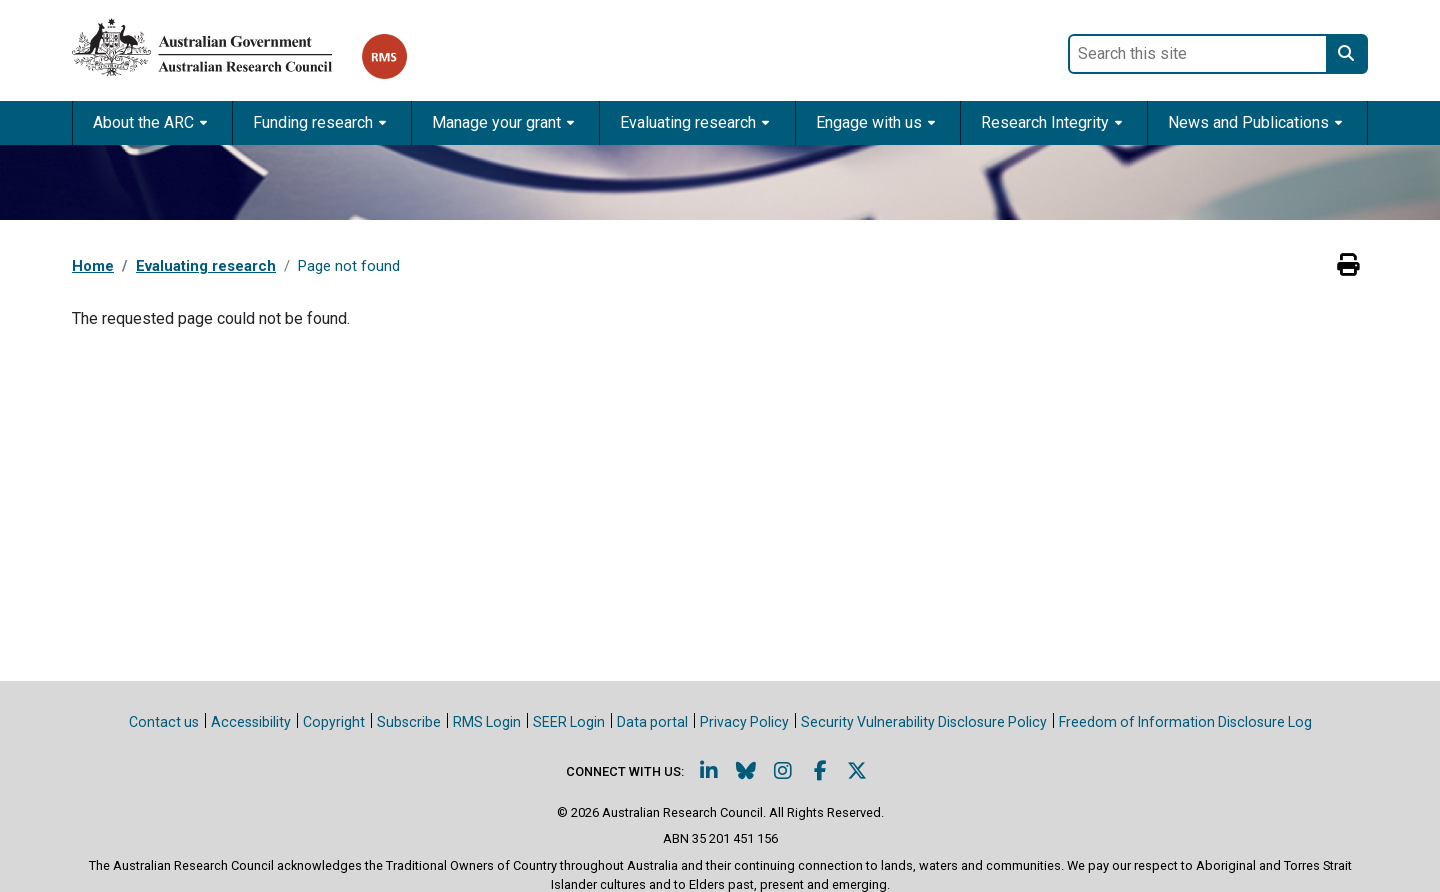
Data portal (652, 722)
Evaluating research (206, 266)
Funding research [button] (313, 122)
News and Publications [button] (1248, 122)
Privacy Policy (744, 722)
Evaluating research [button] (688, 122)
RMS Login (487, 722)
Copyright (334, 722)
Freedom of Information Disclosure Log (1185, 722)
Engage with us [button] (869, 122)
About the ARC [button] (143, 122)
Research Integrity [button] (1045, 122)
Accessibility (251, 722)
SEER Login (569, 722)
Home (93, 266)
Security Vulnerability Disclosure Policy (924, 722)
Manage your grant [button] (496, 122)
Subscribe (409, 722)
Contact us (164, 722)
